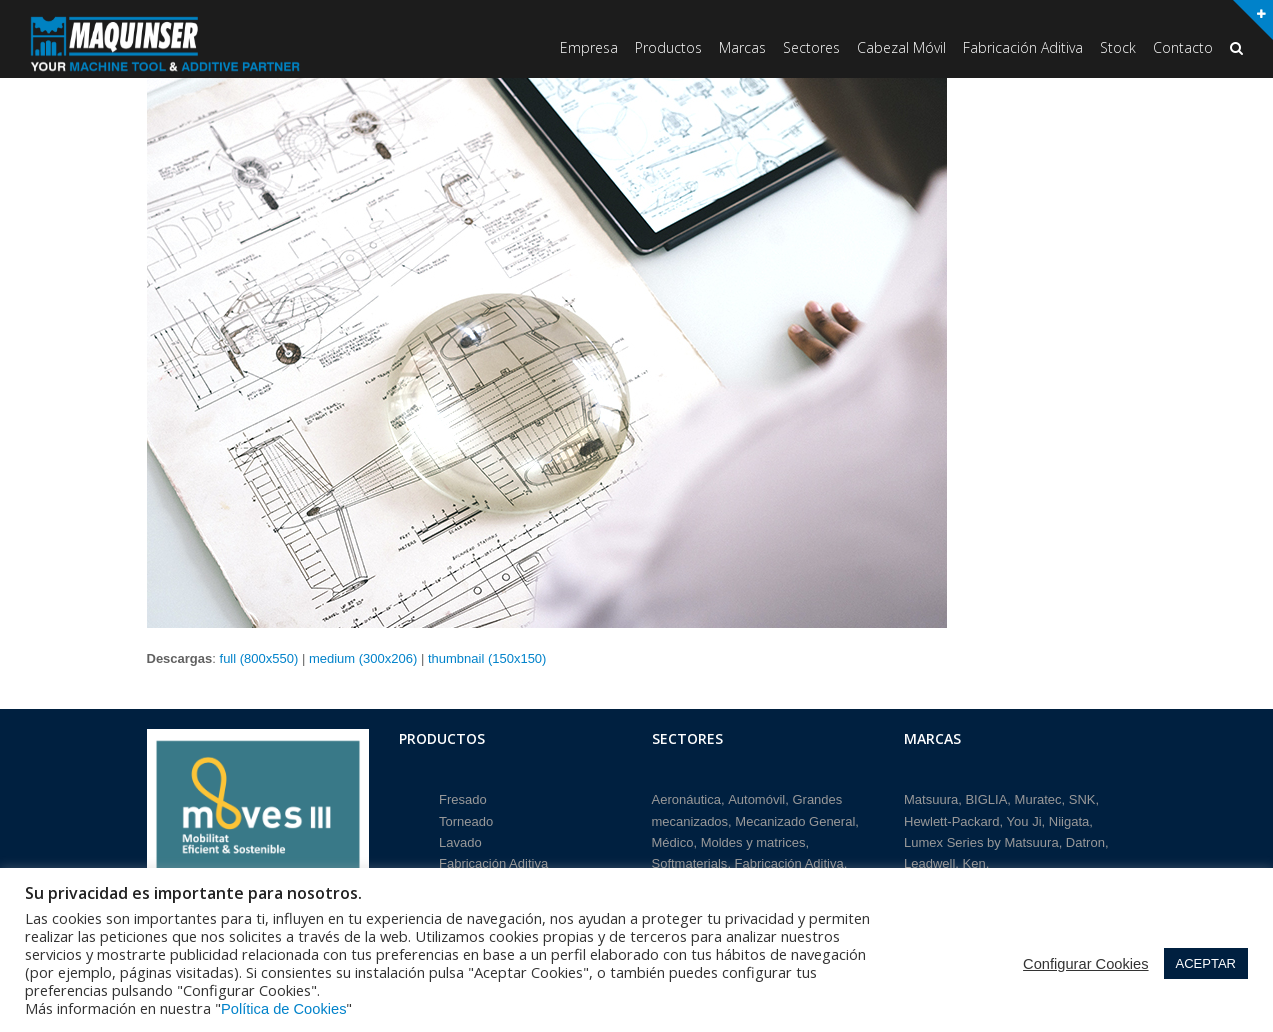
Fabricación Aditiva (493, 863)
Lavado (460, 842)
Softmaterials (690, 863)
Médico (673, 842)
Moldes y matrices (753, 842)
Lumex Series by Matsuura (981, 842)
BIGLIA (986, 799)
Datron (1085, 842)
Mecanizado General (795, 821)
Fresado (463, 799)
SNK (1082, 799)
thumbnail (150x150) (487, 658)
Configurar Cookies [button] (1085, 964)
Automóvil (756, 799)
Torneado (466, 821)
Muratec (1038, 799)
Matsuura (931, 799)
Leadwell (929, 863)
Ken (974, 863)
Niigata (1069, 821)
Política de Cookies (283, 1009)
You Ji (1024, 821)
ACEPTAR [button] (1206, 963)
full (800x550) (259, 658)
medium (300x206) (363, 658)
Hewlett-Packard (951, 821)
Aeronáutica (686, 799)
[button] (1236, 49)
